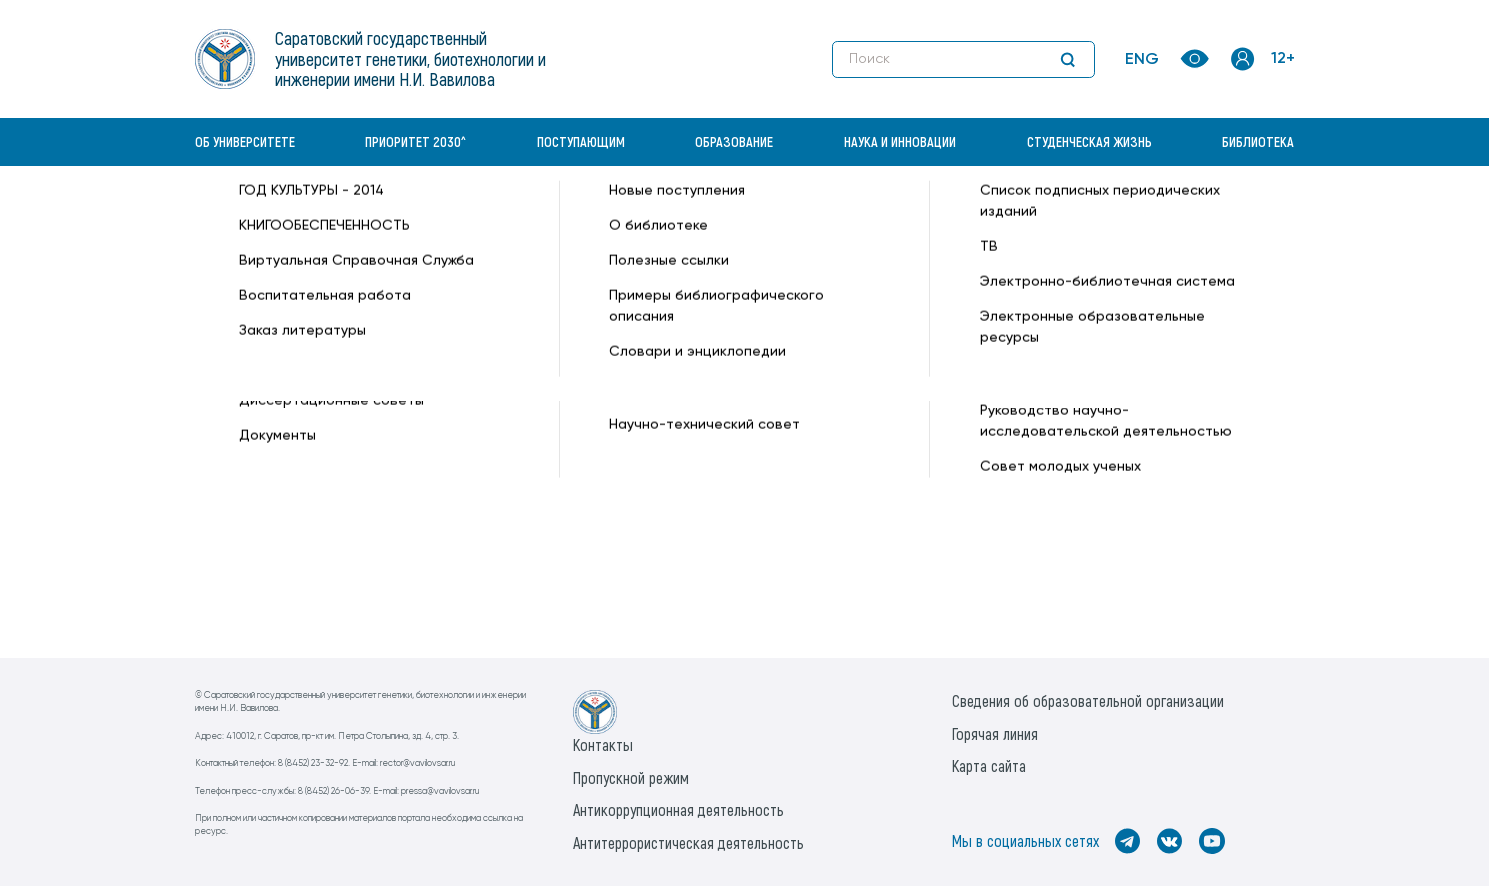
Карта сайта (989, 765)
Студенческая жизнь (1089, 141)
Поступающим (581, 141)
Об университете (245, 141)
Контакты (603, 744)
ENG (1142, 60)
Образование (734, 141)
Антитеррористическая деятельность (688, 842)
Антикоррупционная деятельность (678, 809)
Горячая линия (995, 733)
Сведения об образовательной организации (1088, 700)
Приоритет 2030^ (415, 141)
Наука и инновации (900, 141)
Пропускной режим (631, 777)
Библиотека (1258, 141)
